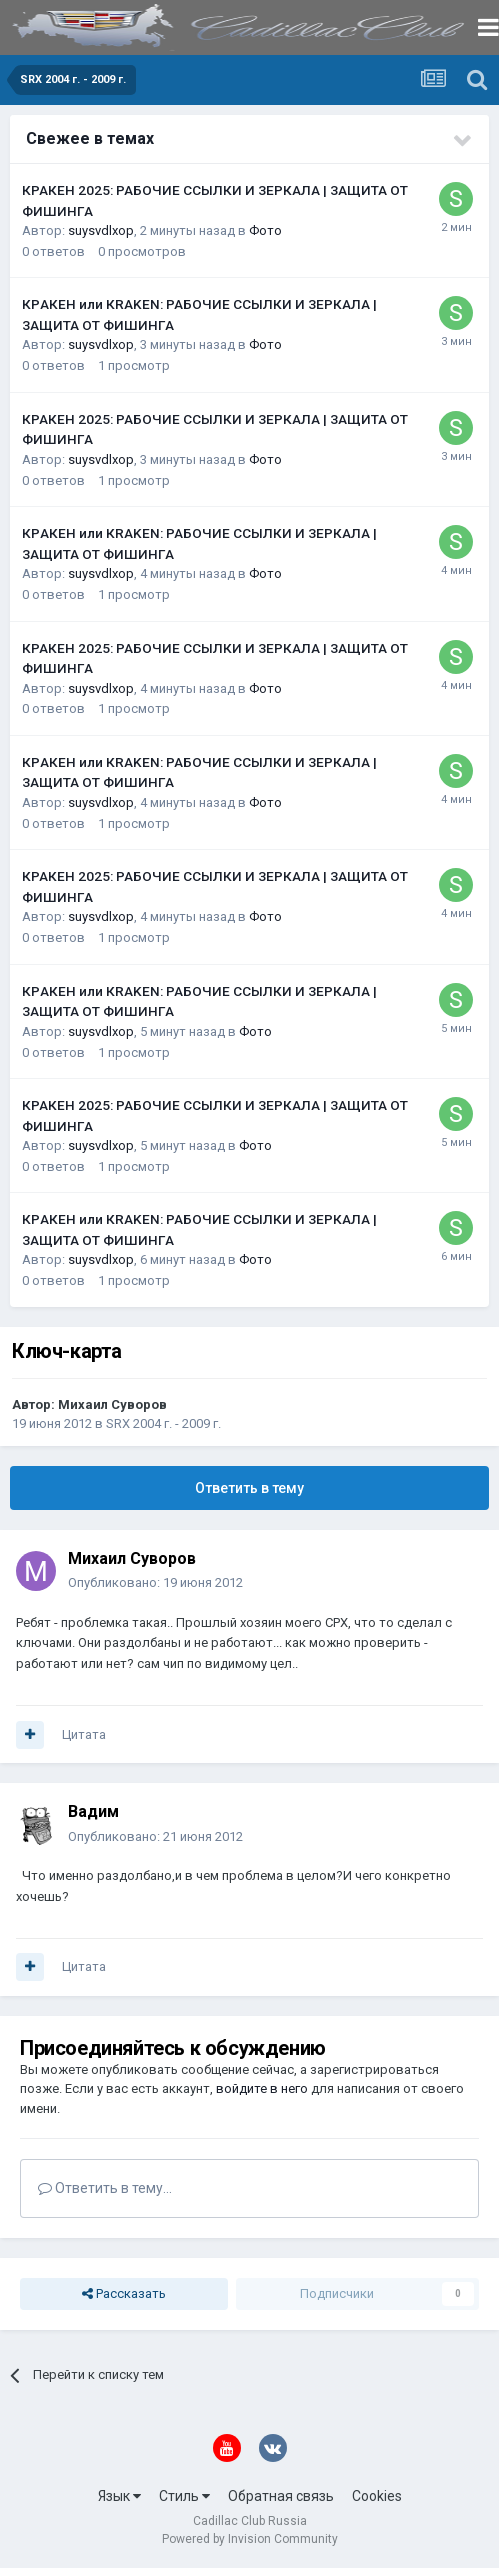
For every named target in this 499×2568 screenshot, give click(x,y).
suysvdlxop (101, 230)
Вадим (93, 1811)
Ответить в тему (249, 1488)
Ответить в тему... (105, 2188)
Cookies (377, 2496)
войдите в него (262, 2088)
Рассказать (124, 2294)
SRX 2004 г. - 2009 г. (163, 1423)
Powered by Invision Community (250, 2539)
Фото (265, 230)
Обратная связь (281, 2496)
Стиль (184, 2496)
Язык (119, 2496)
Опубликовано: (155, 1582)
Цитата (84, 1734)
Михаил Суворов (112, 1404)
